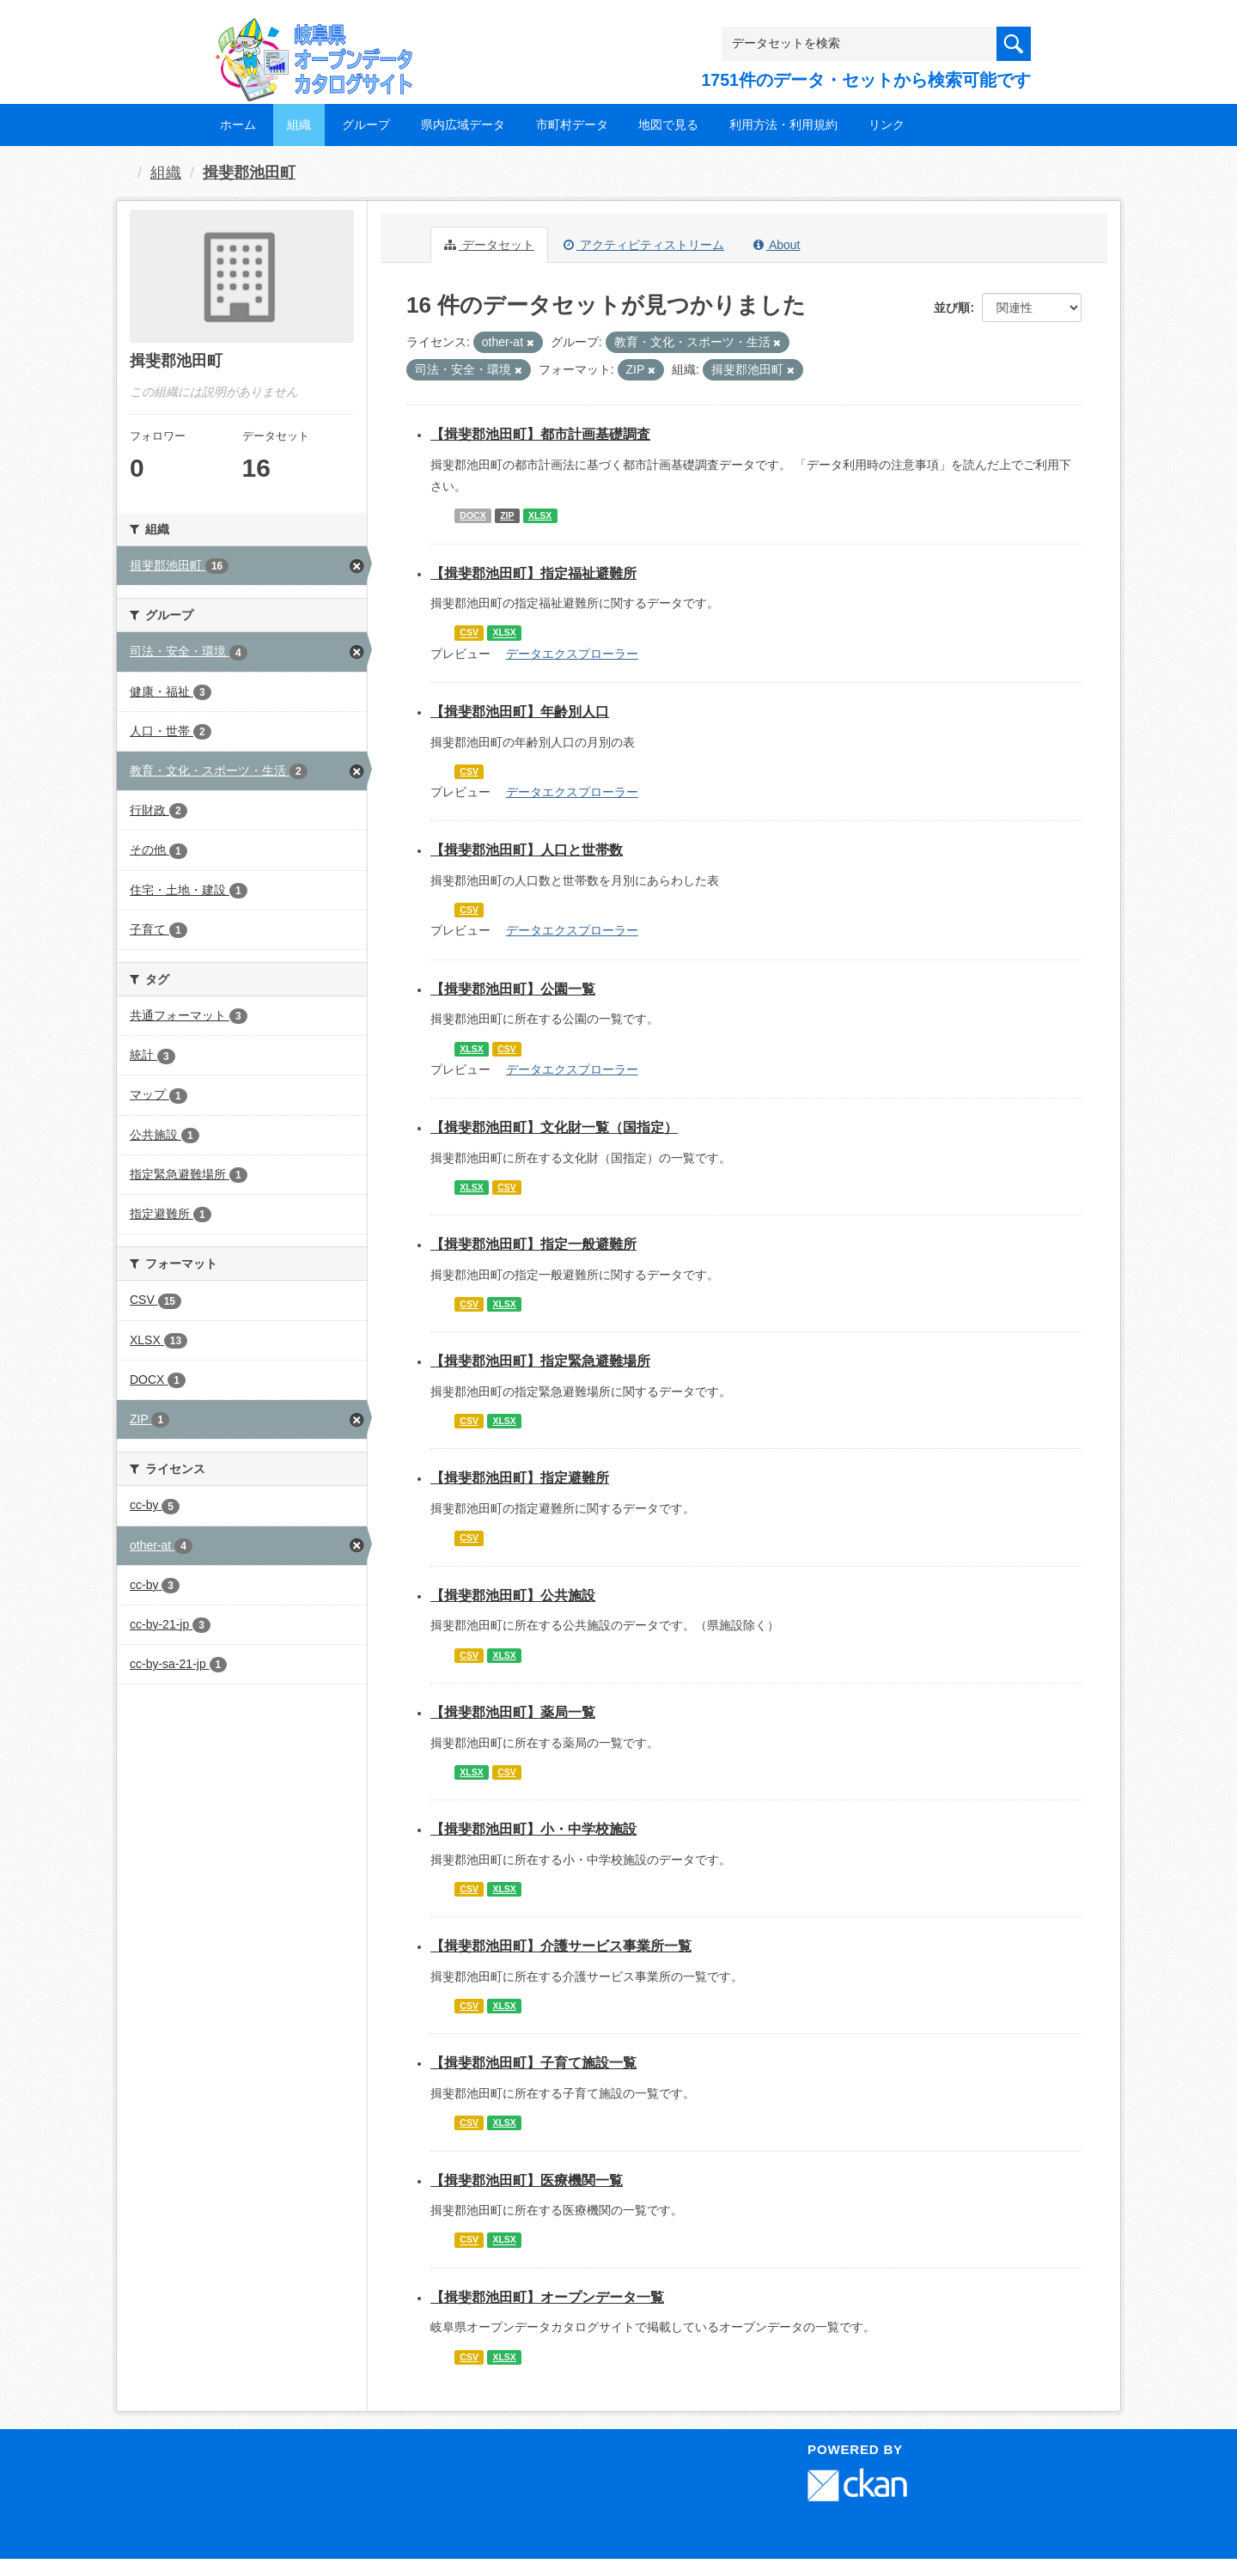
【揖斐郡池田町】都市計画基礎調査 (540, 434)
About (777, 245)
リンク (886, 124)
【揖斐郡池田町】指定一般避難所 (533, 1244)
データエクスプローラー (572, 654)
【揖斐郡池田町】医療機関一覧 (526, 2180)
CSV (469, 633)
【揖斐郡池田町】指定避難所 (519, 1478)
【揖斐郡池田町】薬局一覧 (512, 1712)
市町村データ (572, 124)
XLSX (539, 515)
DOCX (472, 515)
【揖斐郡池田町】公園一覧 (512, 989)
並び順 (952, 307)
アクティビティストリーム (644, 245)
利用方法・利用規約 (783, 124)
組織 (299, 124)
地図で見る (668, 124)
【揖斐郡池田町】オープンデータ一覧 (547, 2297)
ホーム (238, 124)
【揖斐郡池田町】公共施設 (512, 1595)
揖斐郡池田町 (249, 172)
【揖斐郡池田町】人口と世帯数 (526, 850)
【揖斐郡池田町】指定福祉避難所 (533, 573)
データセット (489, 245)
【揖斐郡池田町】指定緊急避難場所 (540, 1361)
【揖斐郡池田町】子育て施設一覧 (533, 2062)
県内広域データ (463, 124)
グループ (366, 124)
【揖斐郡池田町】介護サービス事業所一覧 (561, 1946)
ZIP (507, 515)
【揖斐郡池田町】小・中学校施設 (533, 1829)
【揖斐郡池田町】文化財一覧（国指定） (554, 1127)
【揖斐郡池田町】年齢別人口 (519, 711)
